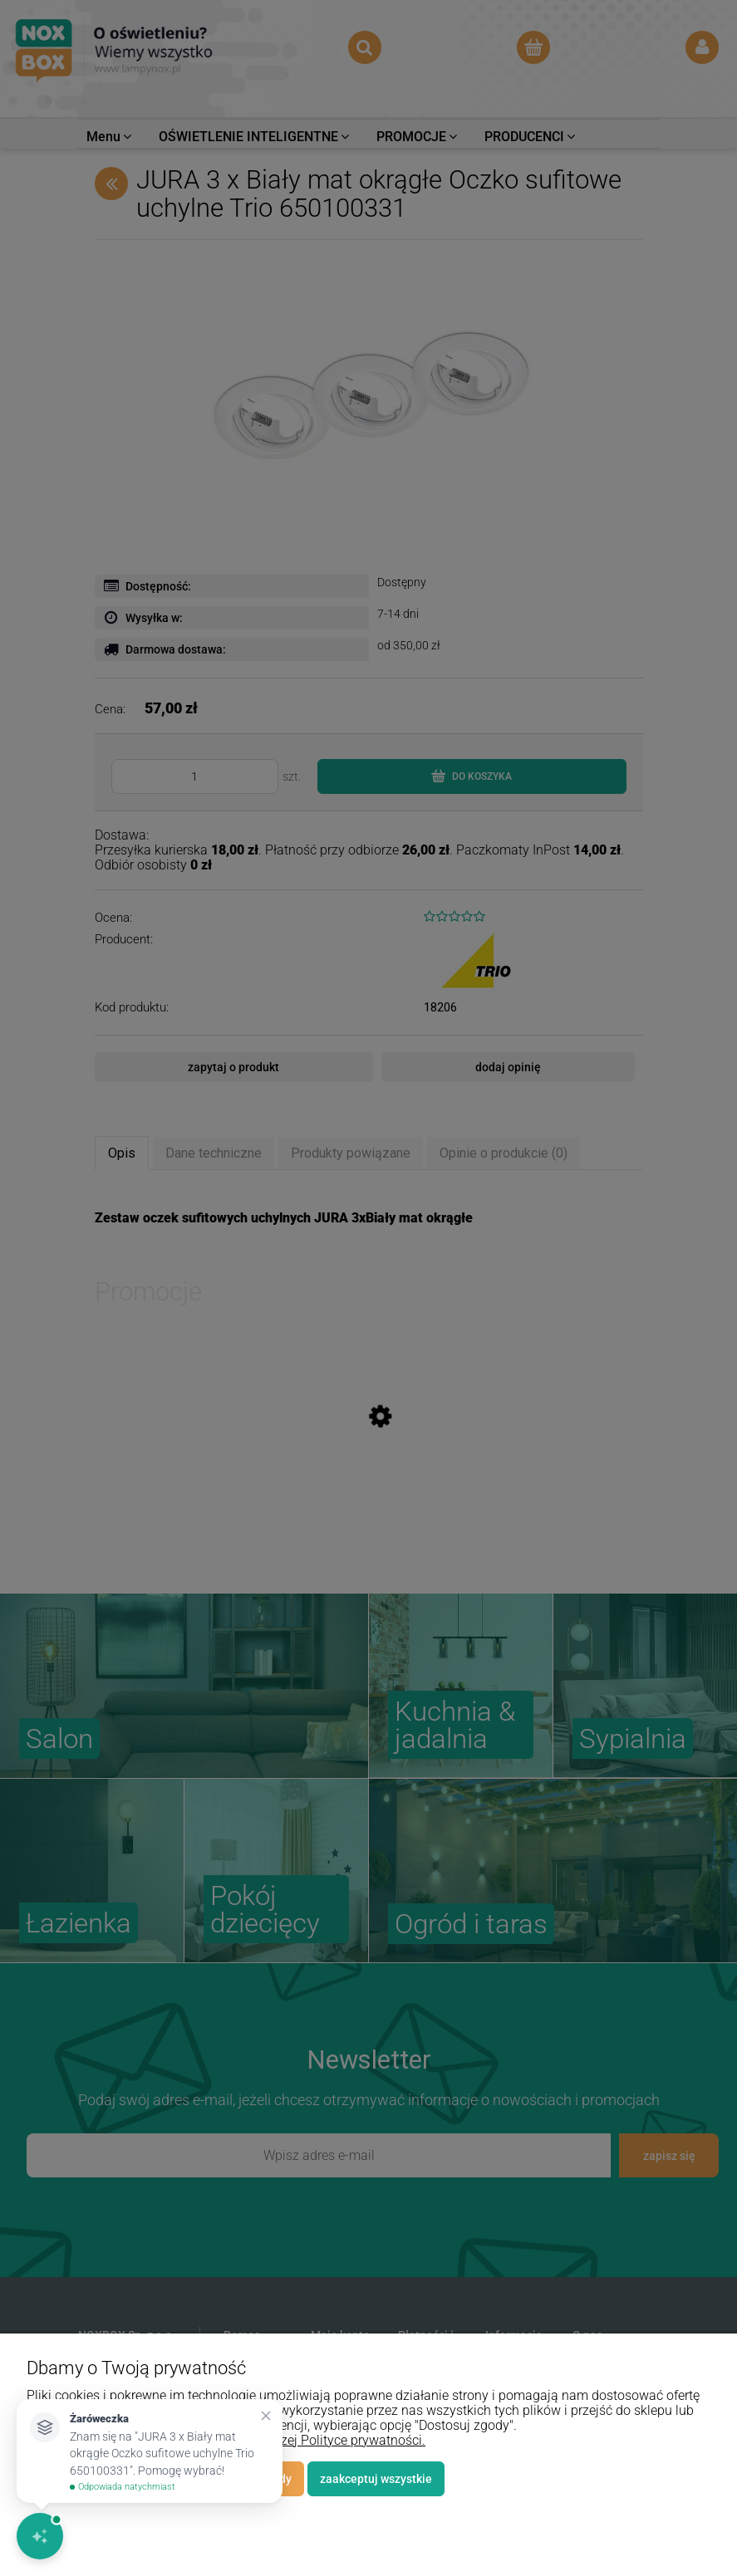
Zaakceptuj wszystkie (376, 2478)
